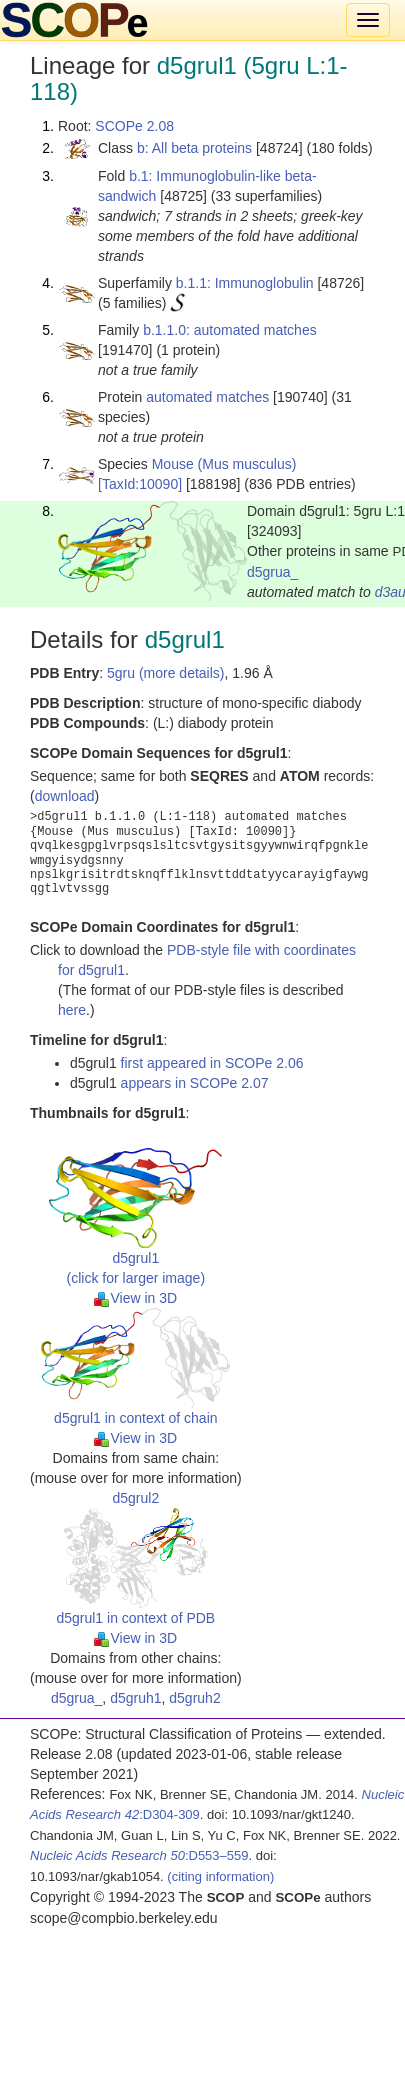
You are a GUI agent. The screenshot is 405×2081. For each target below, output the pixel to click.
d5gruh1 (135, 1698)
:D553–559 (139, 1855)
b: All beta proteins (194, 148)
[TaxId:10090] (140, 484)
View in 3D (135, 1298)
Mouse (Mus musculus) (224, 464)
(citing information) (220, 1876)
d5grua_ (272, 572)
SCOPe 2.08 (134, 126)
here (72, 1010)
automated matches (207, 397)
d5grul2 (135, 1498)
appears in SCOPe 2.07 (195, 1083)
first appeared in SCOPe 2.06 (212, 1063)
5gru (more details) (166, 673)
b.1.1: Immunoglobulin (245, 283)
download (65, 796)
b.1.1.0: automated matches (230, 330)
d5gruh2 (194, 1698)
